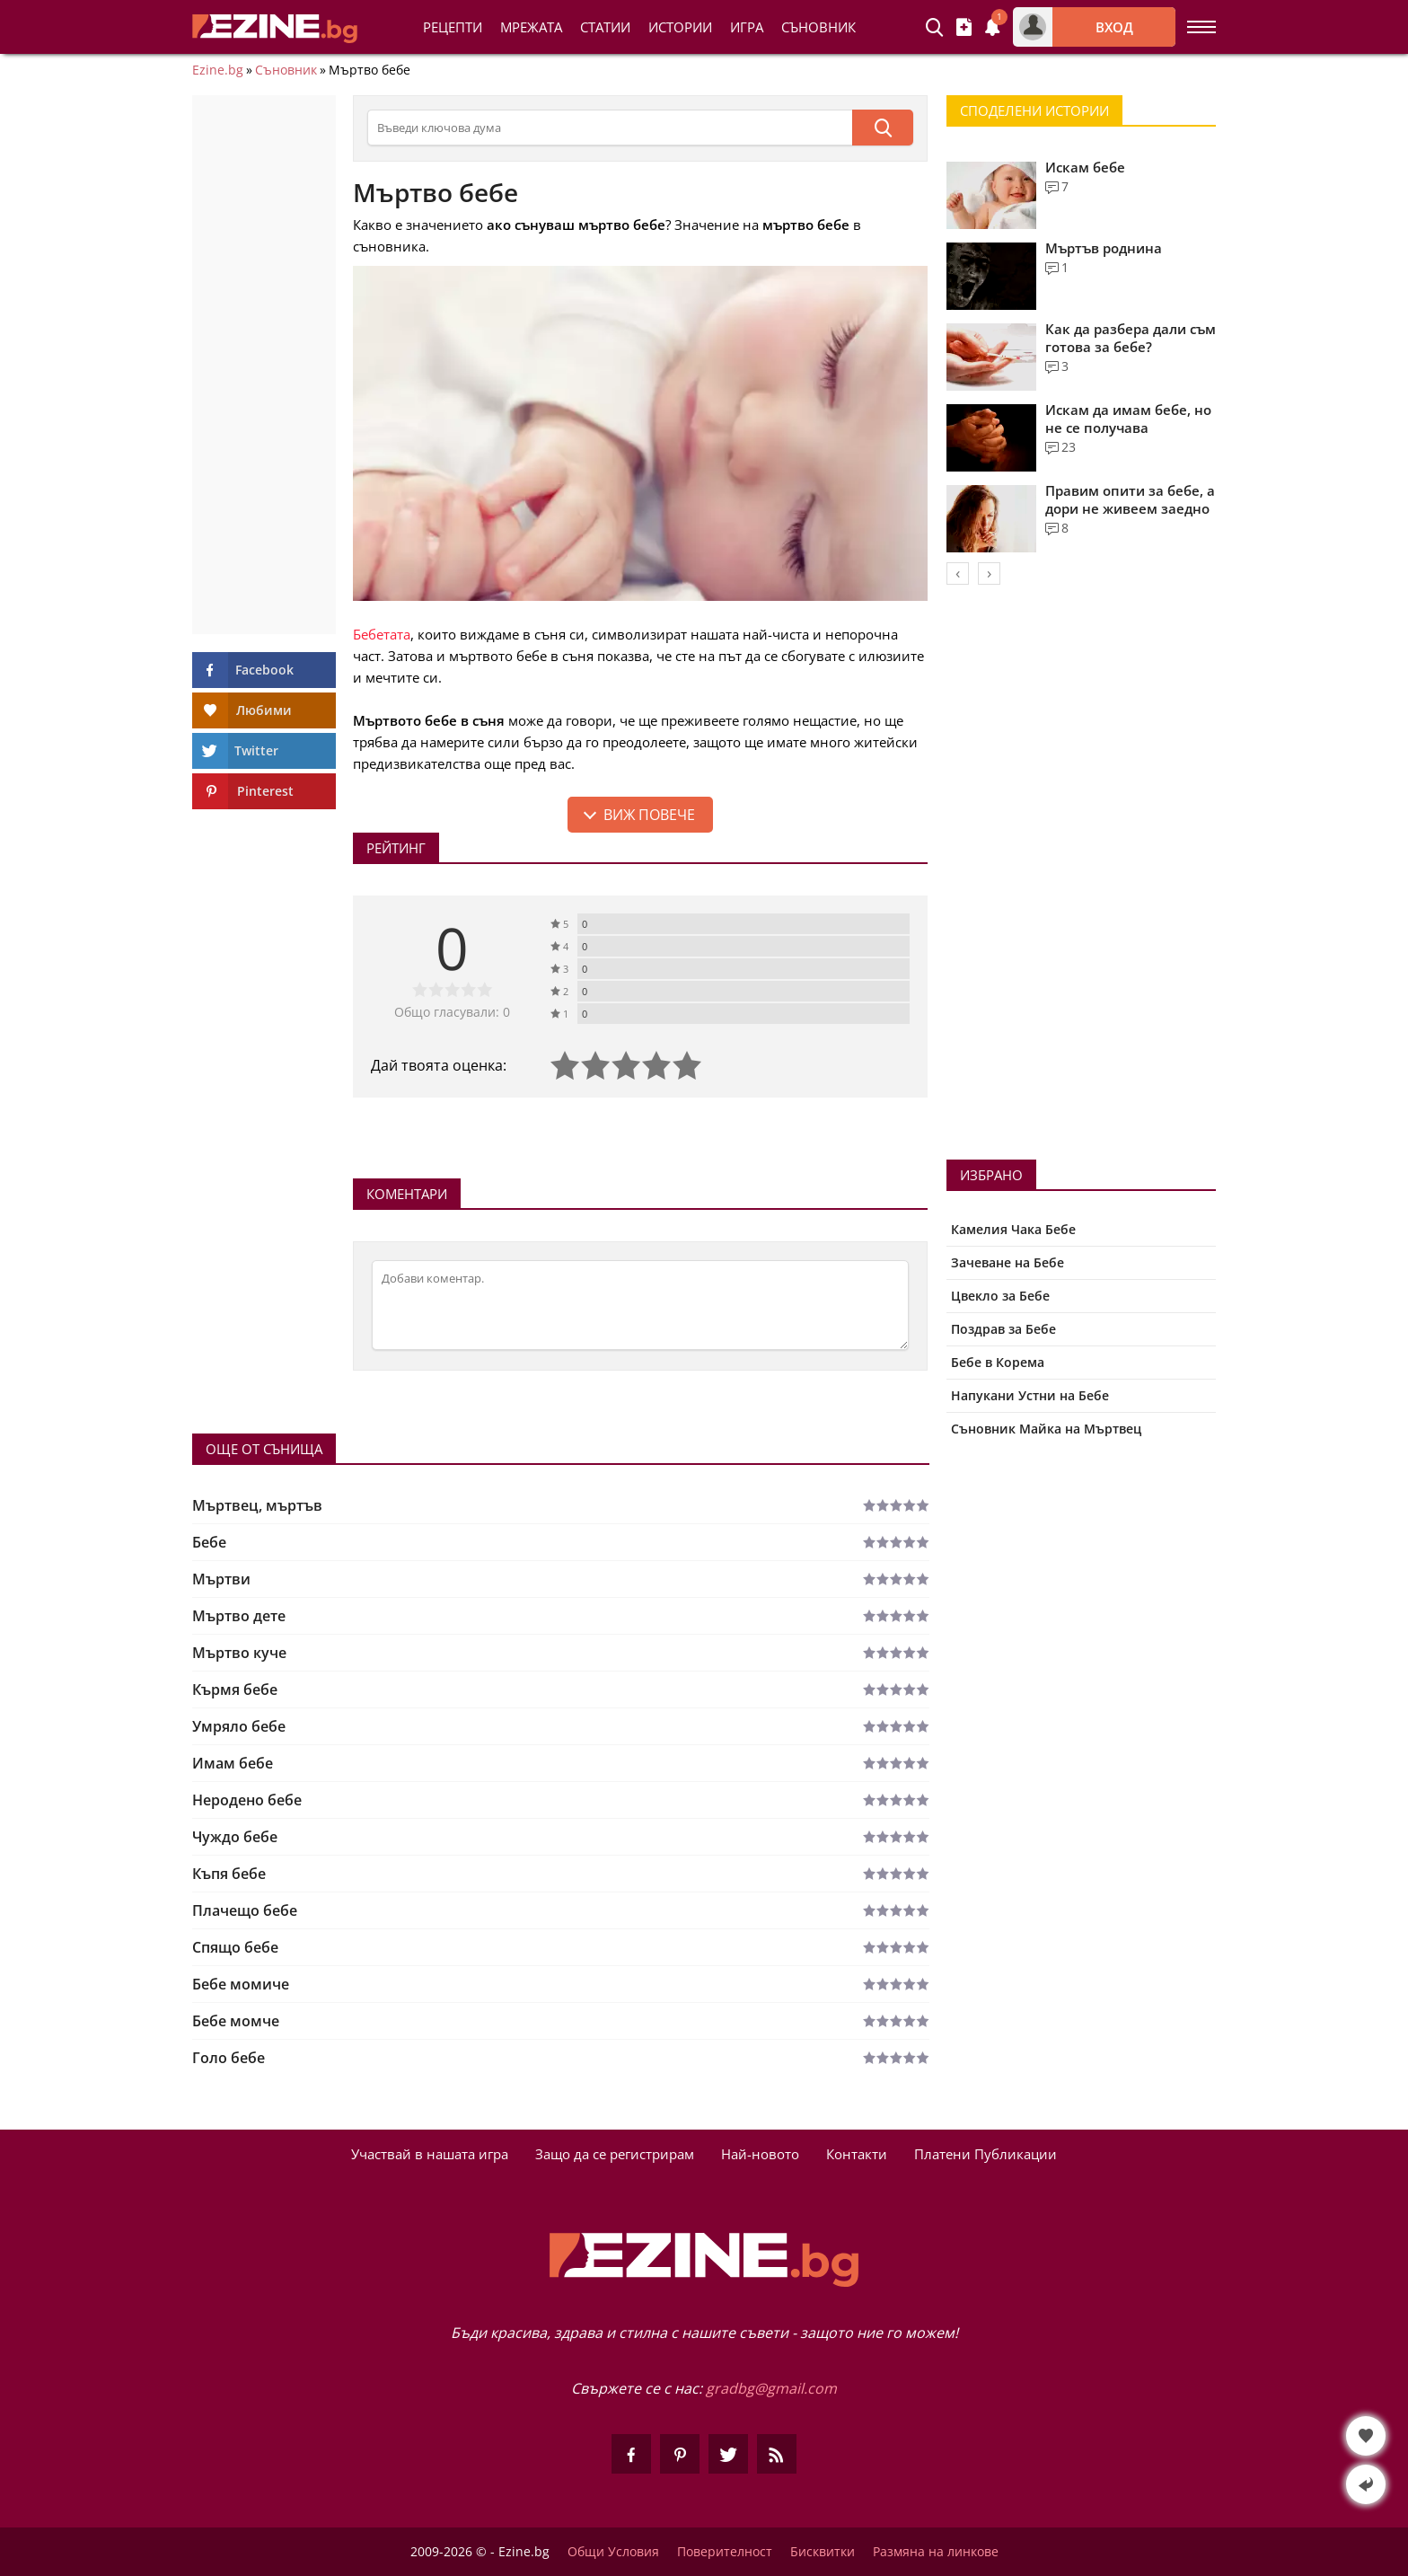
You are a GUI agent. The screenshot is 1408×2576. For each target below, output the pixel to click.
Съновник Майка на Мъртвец (1046, 1428)
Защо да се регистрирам (614, 2154)
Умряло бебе (239, 1726)
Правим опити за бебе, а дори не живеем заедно (1130, 499)
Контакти (856, 2154)
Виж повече (649, 815)
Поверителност (724, 2551)
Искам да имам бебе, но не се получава (1128, 419)
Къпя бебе (229, 1874)
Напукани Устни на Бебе (1030, 1395)
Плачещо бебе (244, 1910)
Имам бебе (232, 1763)
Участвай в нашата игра (429, 2154)
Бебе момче (235, 2021)
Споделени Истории (1034, 110)
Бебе (209, 1542)
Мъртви (221, 1579)
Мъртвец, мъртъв (257, 1505)
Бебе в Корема (997, 1362)
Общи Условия (613, 2551)
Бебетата (381, 634)
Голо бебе (228, 2058)
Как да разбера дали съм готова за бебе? (1130, 338)
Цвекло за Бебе (1000, 1295)
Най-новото (760, 2154)
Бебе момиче (240, 1984)
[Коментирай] (640, 1305)
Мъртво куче (239, 1653)
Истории (680, 27)
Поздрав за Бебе (1003, 1328)
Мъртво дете (239, 1616)
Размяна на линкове (936, 2551)
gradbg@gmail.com (771, 2388)
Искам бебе (1085, 167)
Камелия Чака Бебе (1013, 1229)
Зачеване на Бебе (1007, 1262)
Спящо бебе (235, 1947)
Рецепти (452, 27)
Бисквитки (822, 2551)
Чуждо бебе (234, 1837)
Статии (605, 27)
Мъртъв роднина (1103, 248)
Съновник (818, 27)
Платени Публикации (985, 2154)
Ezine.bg (217, 70)
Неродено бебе (247, 1800)
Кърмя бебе (234, 1689)
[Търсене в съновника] (609, 128)
